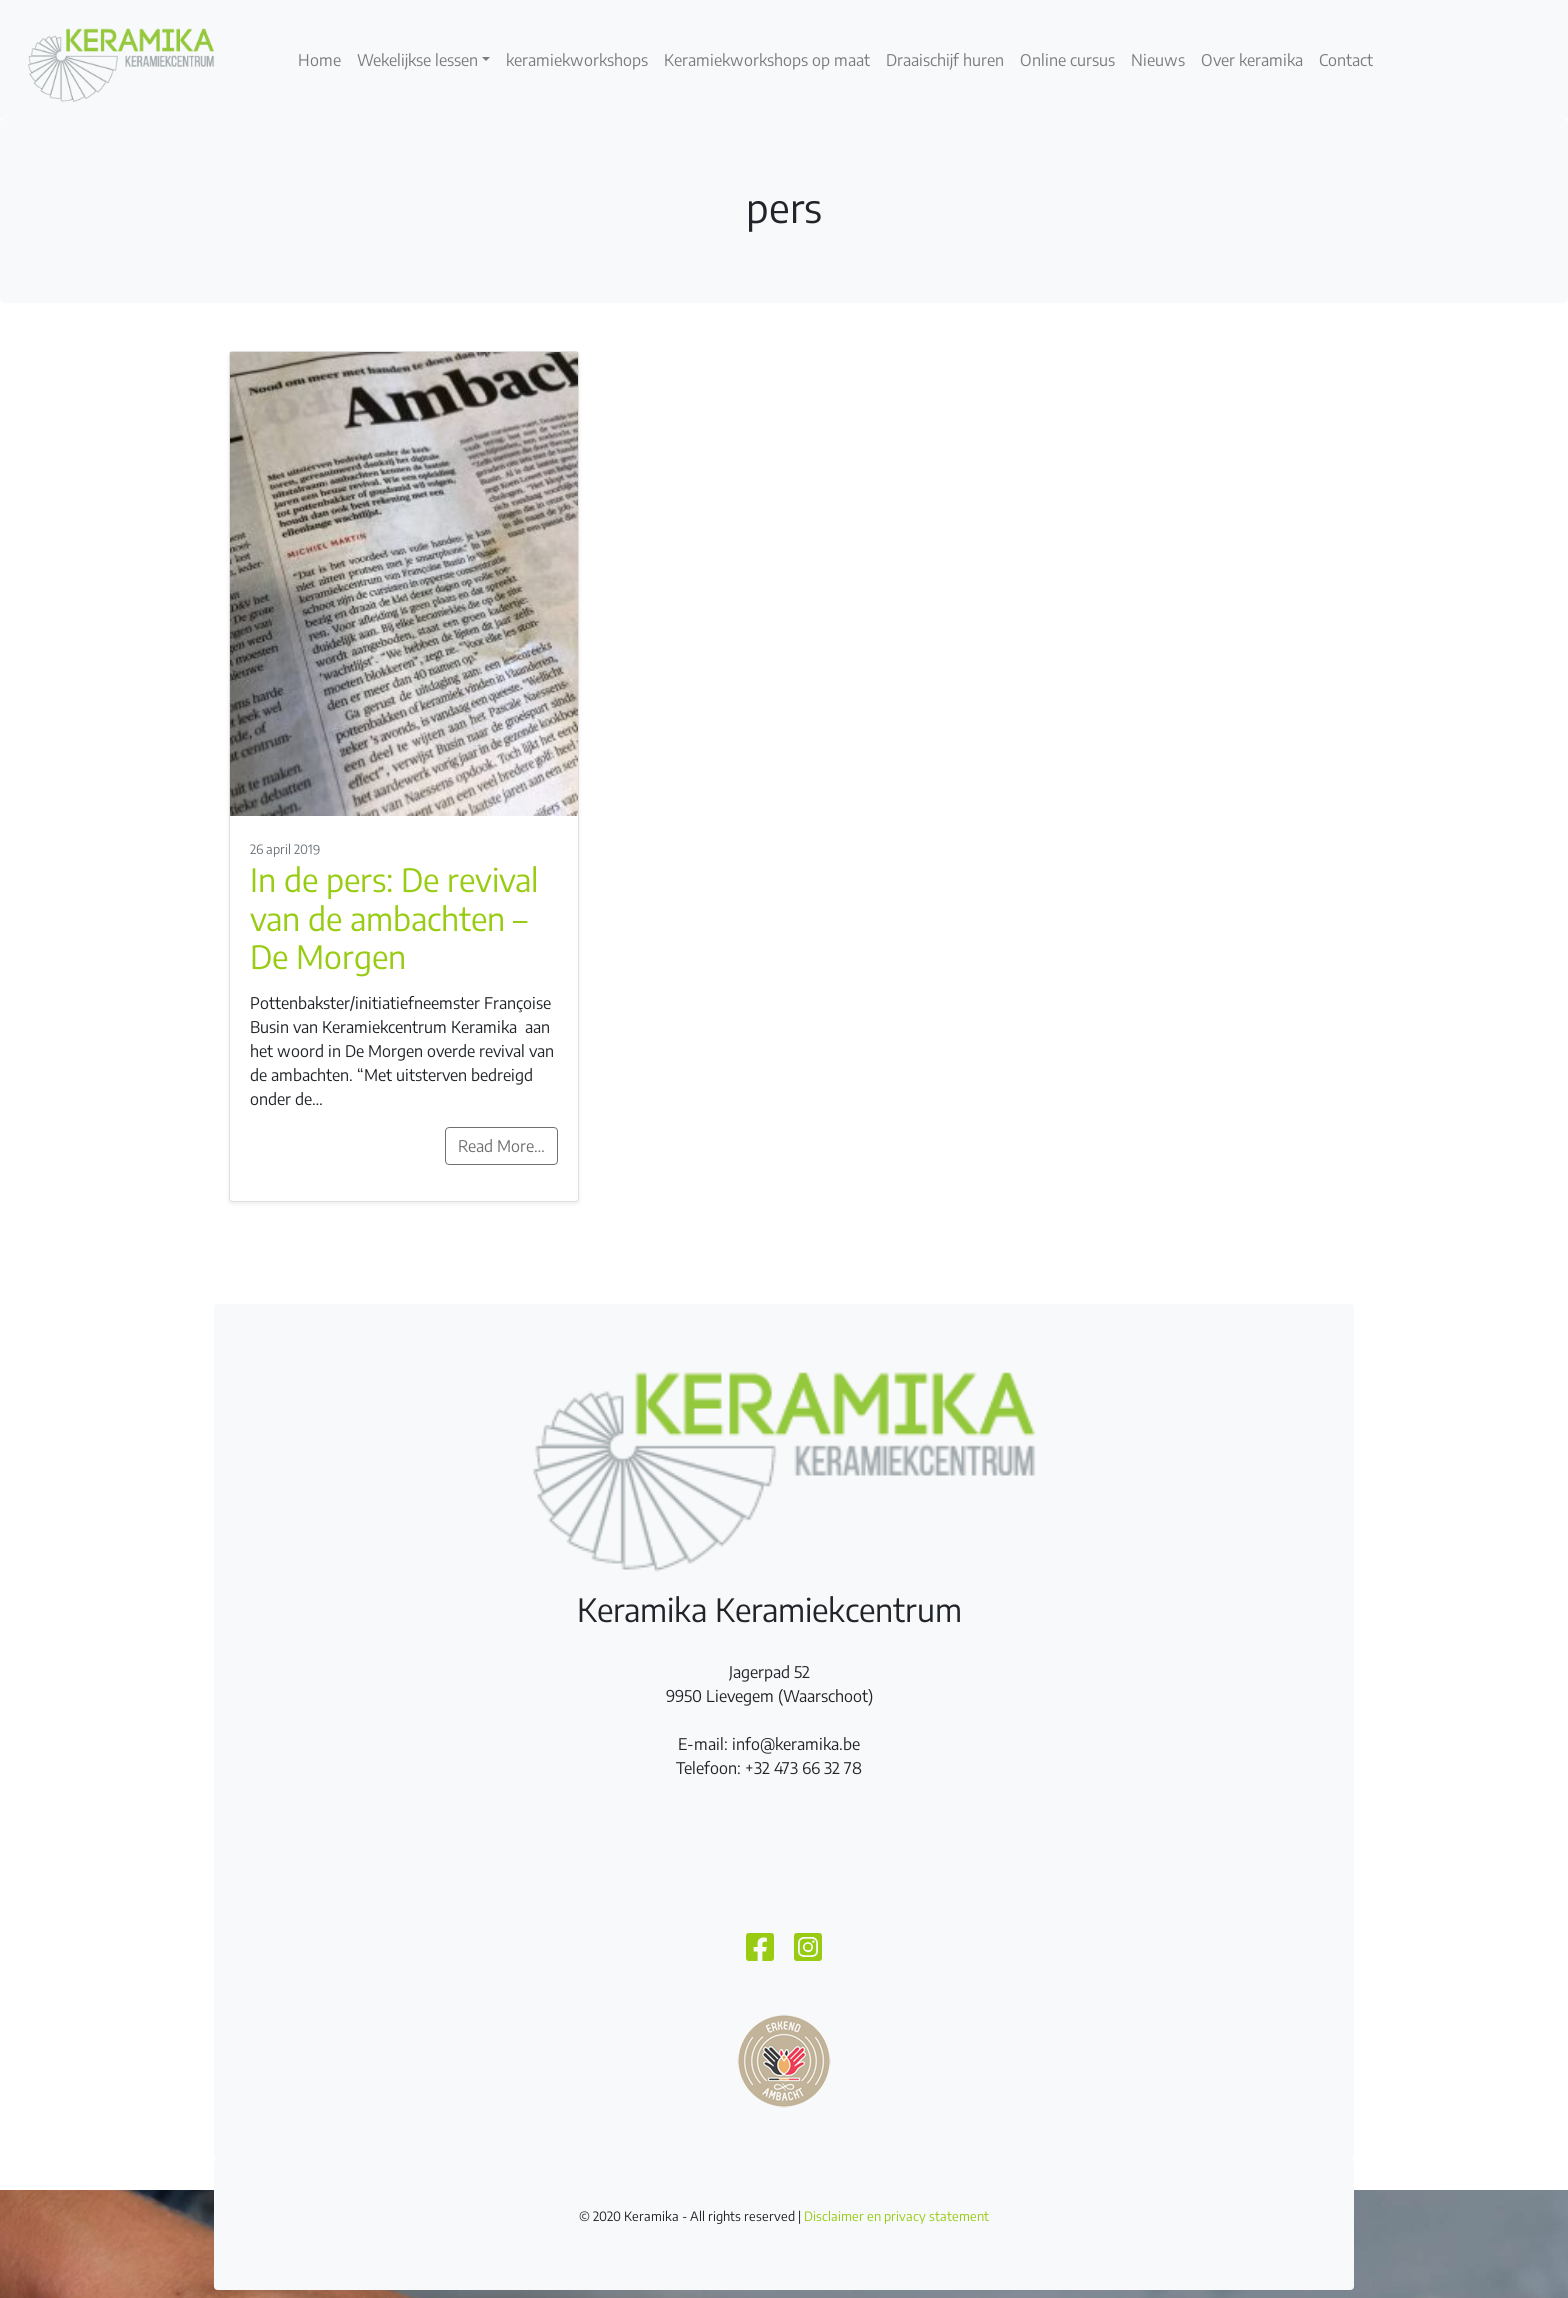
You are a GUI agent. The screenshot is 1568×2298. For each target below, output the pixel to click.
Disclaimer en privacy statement (896, 2216)
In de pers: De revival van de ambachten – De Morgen (394, 917)
